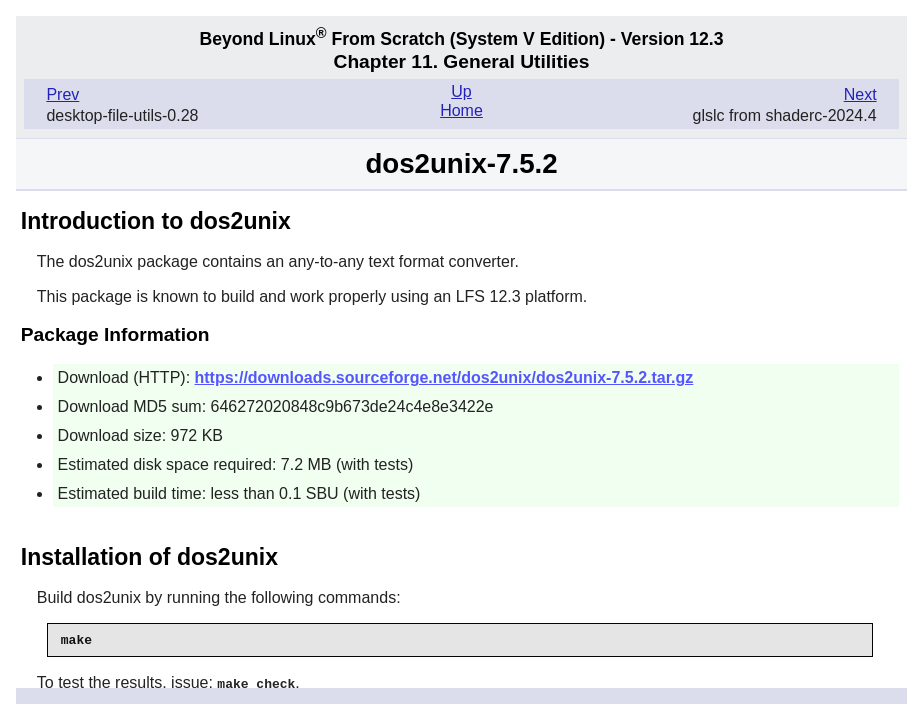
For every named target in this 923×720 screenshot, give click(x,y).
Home (461, 110)
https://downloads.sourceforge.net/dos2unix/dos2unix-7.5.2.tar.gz (444, 377)
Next (860, 94)
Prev (62, 94)
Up (461, 91)
